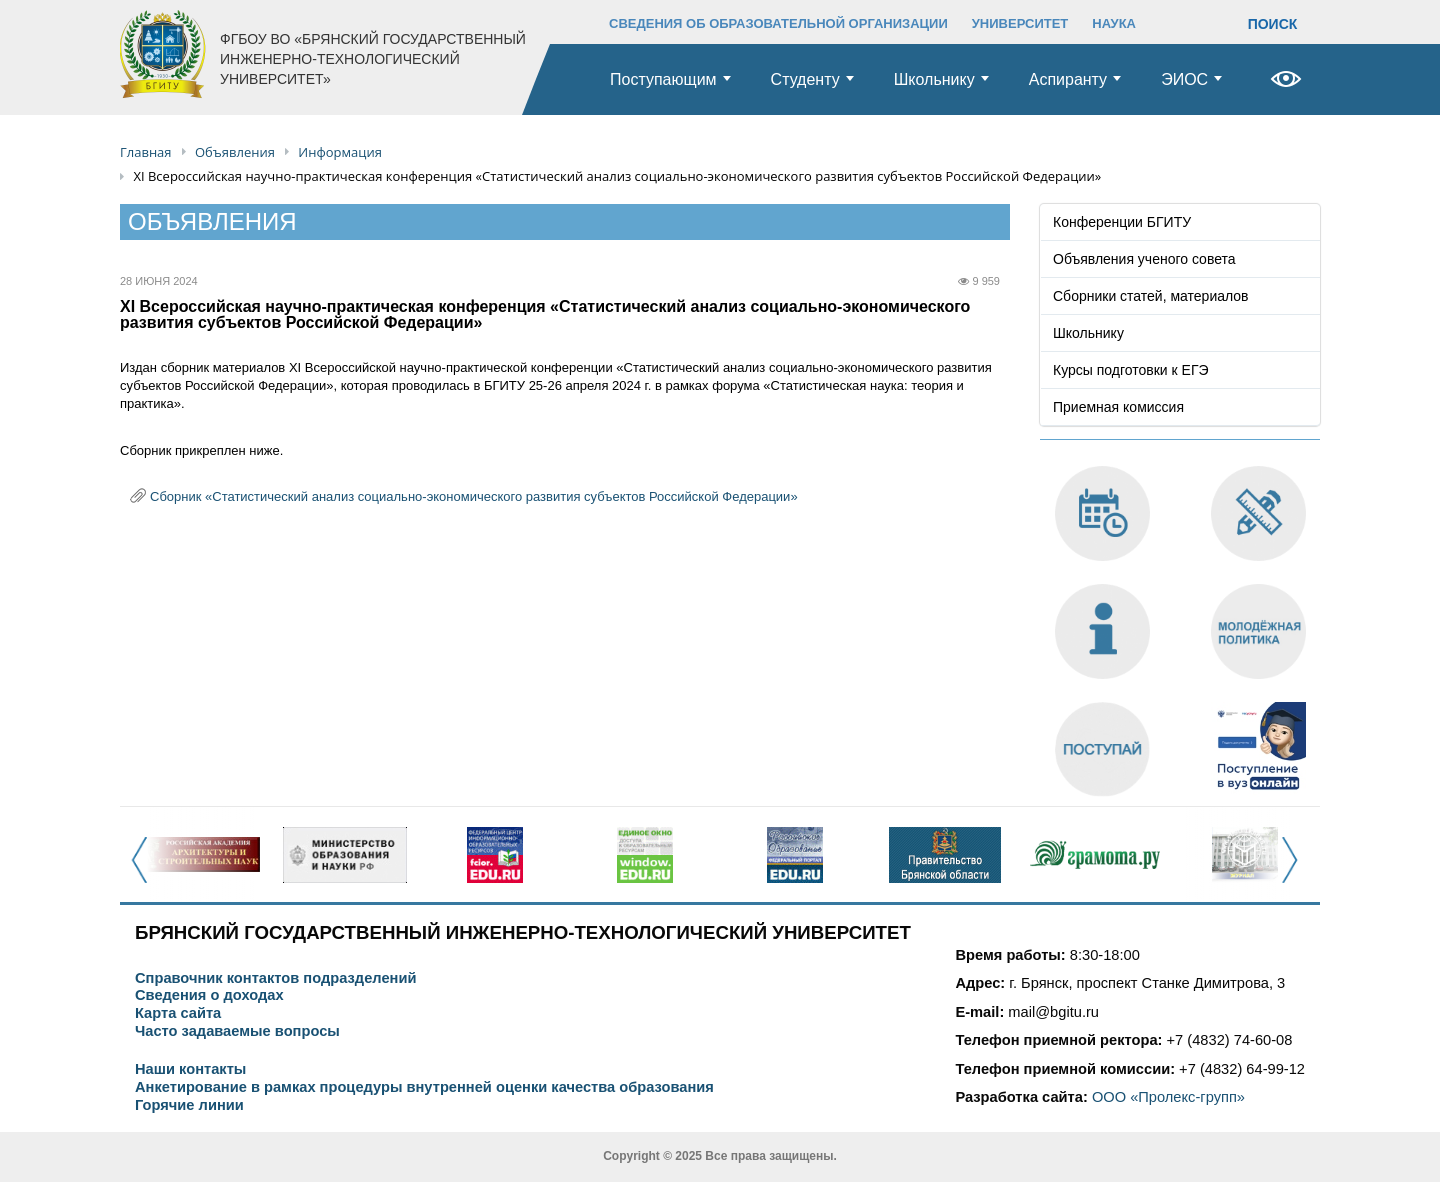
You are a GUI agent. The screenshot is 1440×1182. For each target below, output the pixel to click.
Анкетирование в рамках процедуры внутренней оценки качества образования (424, 1087)
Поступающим (663, 79)
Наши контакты (190, 1069)
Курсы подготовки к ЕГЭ (1131, 370)
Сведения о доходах (209, 995)
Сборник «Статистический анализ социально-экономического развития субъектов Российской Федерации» (474, 496)
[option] (195, 855)
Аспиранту (1068, 79)
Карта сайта (178, 1013)
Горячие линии (189, 1105)
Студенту (805, 79)
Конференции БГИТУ (1122, 222)
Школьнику (934, 79)
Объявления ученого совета (1144, 259)
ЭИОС (1184, 79)
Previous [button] (145, 871)
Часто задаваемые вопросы (237, 1031)
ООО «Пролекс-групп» (1168, 1097)
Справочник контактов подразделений (275, 978)
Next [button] (1295, 871)
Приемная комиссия (1118, 407)
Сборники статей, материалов (1151, 296)
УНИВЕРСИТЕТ (1020, 23)
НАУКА (1114, 23)
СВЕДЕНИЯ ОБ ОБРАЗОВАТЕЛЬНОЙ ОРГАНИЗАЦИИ (778, 23)
